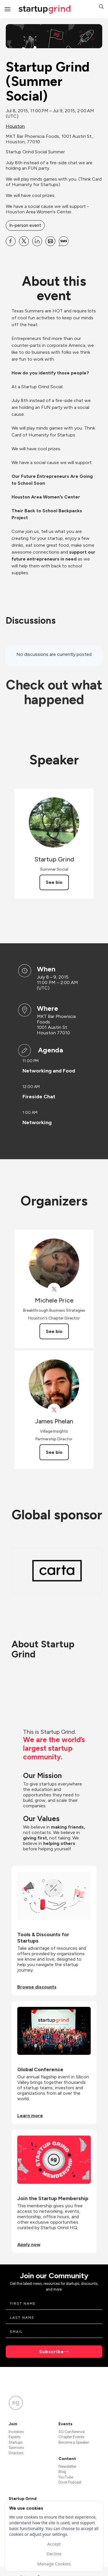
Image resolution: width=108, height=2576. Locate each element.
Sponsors (16, 2447)
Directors (16, 2453)
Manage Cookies (54, 2564)
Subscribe (51, 2351)
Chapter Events (71, 2437)
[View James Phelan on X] (54, 1410)
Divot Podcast (69, 2482)
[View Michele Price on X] (54, 1289)
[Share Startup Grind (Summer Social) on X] (24, 241)
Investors (16, 2432)
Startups (15, 2442)
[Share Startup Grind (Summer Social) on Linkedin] (37, 241)
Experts (14, 2437)
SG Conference (71, 2432)
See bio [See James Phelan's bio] (54, 1452)
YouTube (65, 2477)
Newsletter (67, 2466)
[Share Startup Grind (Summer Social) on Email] (50, 241)
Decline (53, 2553)
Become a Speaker (73, 2442)
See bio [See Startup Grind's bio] (54, 882)
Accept (54, 2544)
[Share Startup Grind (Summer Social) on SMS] (64, 241)
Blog (62, 2471)
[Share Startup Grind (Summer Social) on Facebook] (10, 241)
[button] (101, 7)
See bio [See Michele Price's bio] (54, 1331)
